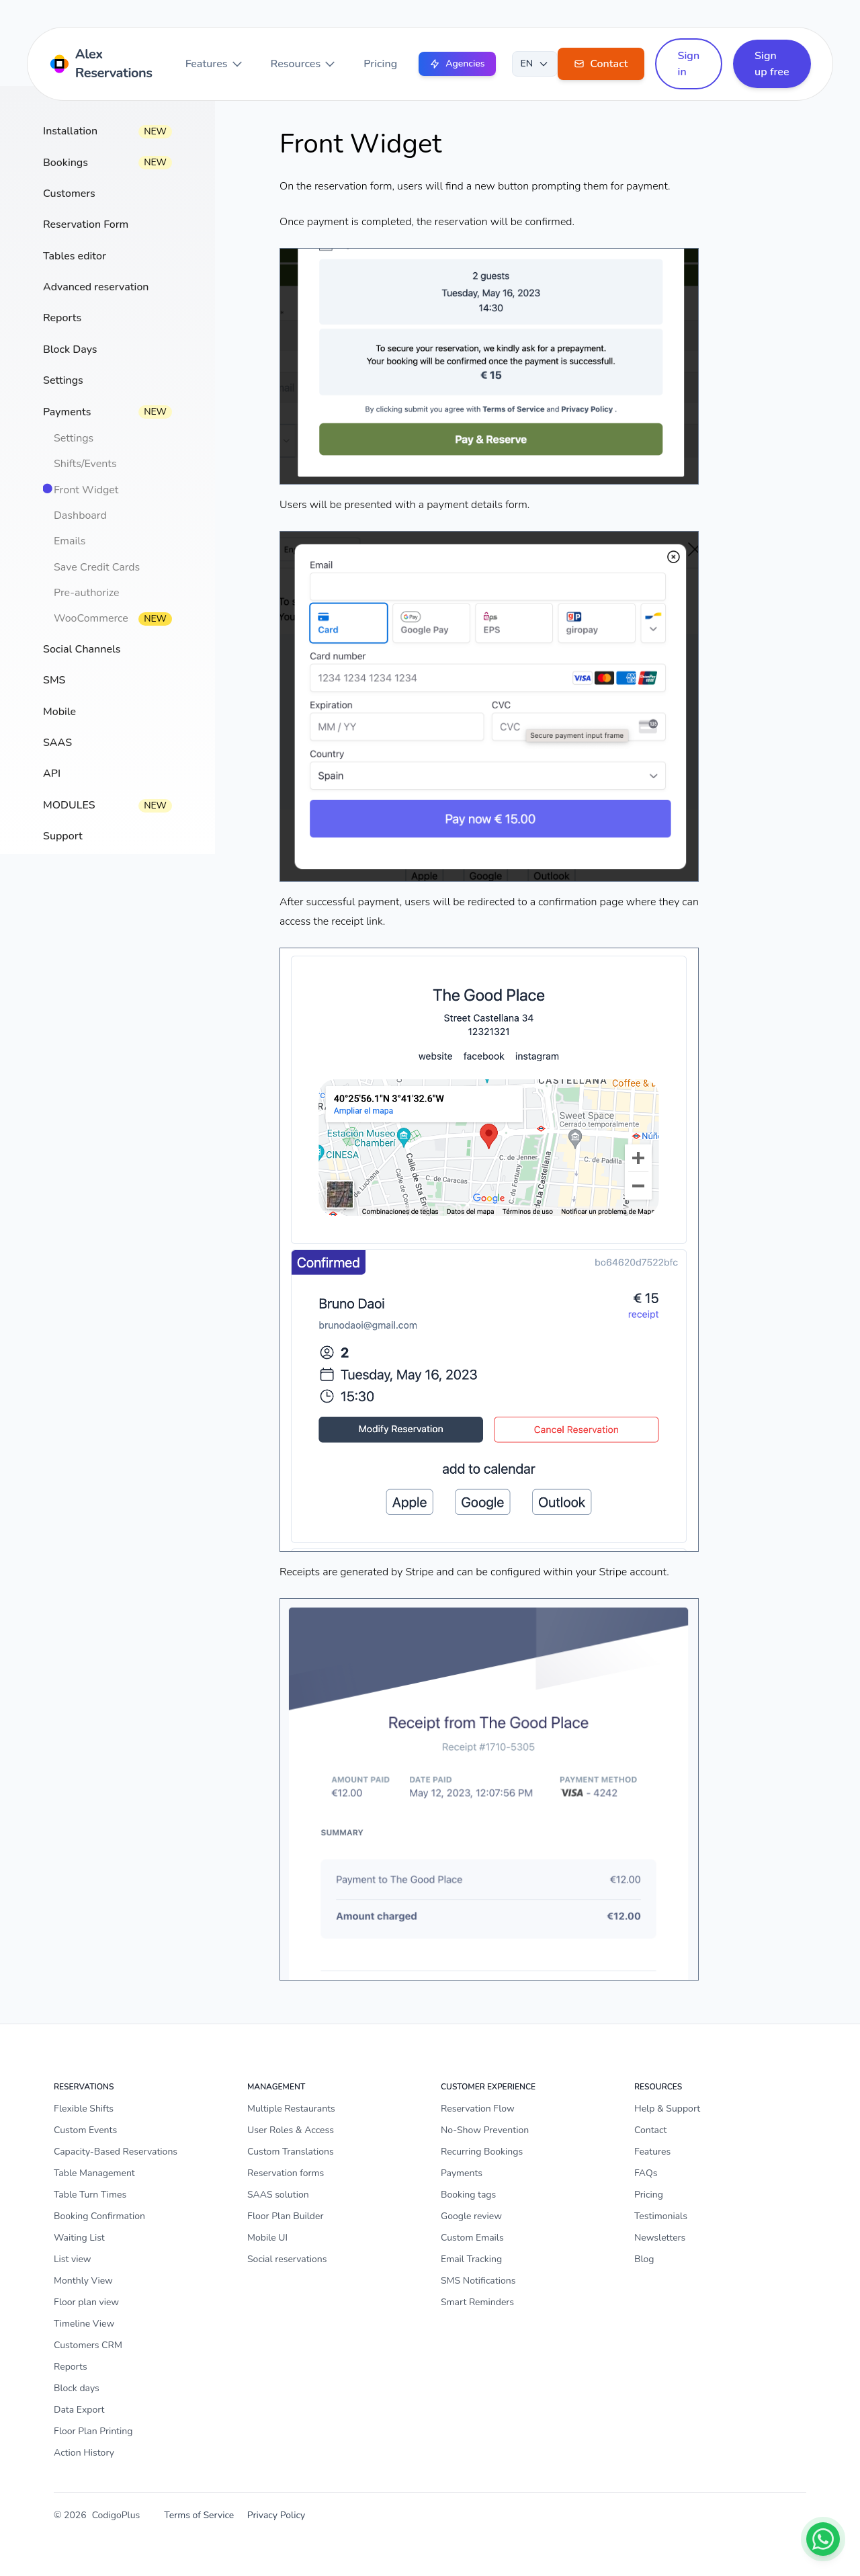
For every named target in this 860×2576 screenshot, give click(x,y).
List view (72, 2259)
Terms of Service (199, 2515)
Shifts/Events (85, 463)
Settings (73, 438)
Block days (76, 2388)
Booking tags (468, 2194)
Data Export (79, 2409)
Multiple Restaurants (291, 2108)
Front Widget (86, 490)
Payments (461, 2173)
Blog (644, 2259)
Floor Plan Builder (285, 2216)
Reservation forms (285, 2173)
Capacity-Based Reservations (115, 2151)
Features (214, 63)
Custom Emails (472, 2237)
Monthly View (83, 2280)
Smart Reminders (477, 2302)
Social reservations (287, 2259)
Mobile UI (267, 2237)
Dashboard (80, 515)
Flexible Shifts (84, 2108)
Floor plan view (86, 2302)
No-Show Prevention (485, 2130)
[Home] (104, 64)
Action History (84, 2452)
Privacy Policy (276, 2515)
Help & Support (667, 2108)
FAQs (645, 2173)
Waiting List (79, 2237)
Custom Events (85, 2130)
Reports (70, 2366)
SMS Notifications (478, 2280)
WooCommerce (91, 618)
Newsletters (659, 2237)
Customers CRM (88, 2345)
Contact (650, 2130)
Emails (70, 541)
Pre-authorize (86, 592)
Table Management (94, 2173)
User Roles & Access (290, 2130)
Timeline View (84, 2323)
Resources (304, 63)
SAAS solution (278, 2194)
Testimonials (660, 2216)
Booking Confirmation (99, 2216)
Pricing (380, 63)
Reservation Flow (478, 2108)
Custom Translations (290, 2151)
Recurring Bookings (482, 2151)
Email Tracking (471, 2259)
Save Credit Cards (97, 567)
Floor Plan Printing (93, 2431)
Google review (471, 2216)
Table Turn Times (90, 2194)
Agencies (456, 63)
